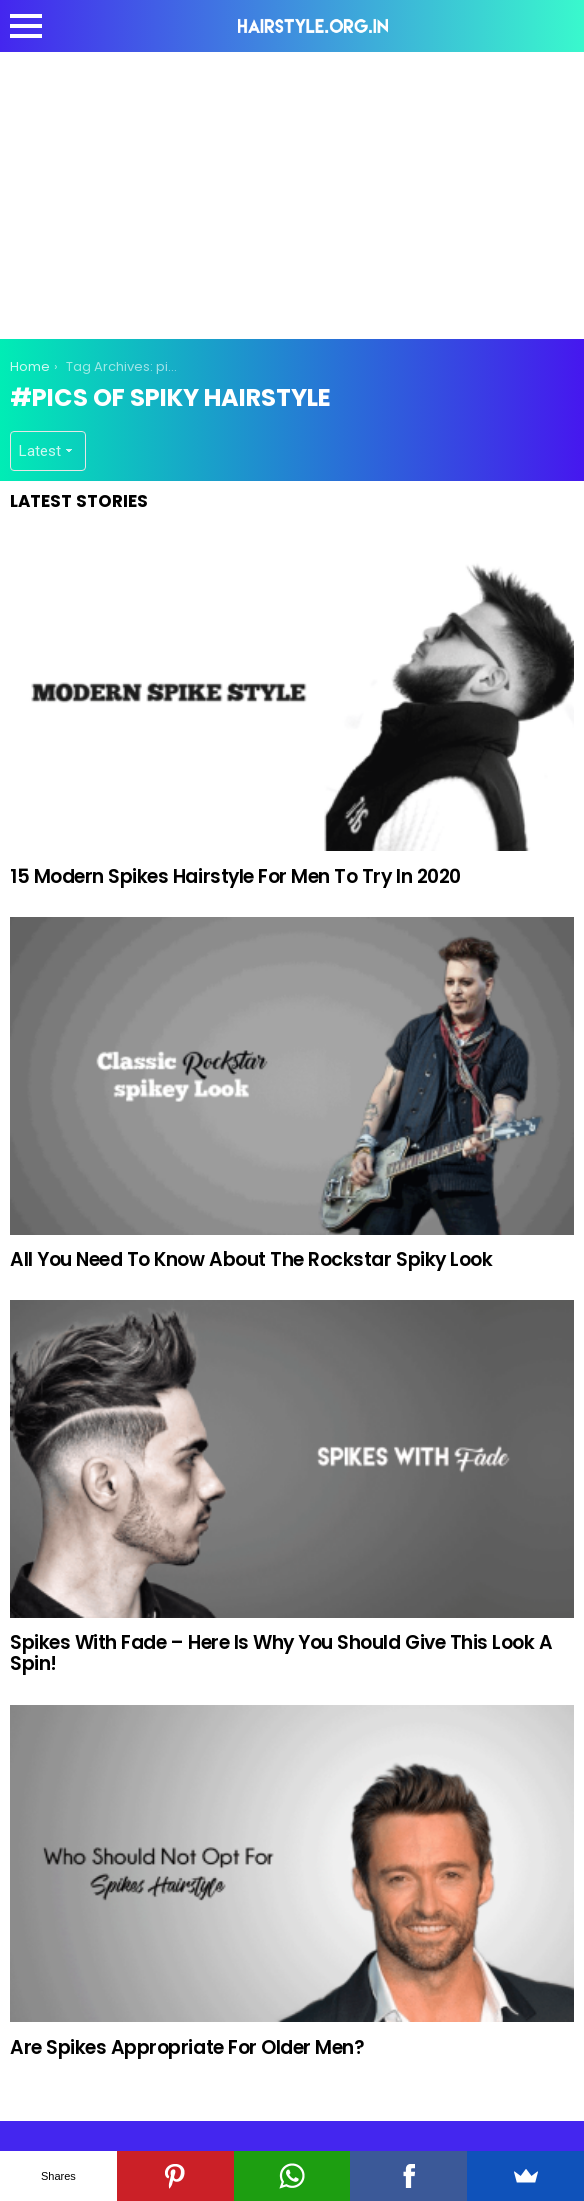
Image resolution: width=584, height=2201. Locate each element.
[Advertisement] (297, 192)
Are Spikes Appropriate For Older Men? (187, 2047)
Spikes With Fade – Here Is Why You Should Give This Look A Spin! (281, 1653)
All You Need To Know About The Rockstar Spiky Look (251, 1259)
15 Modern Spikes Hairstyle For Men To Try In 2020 (235, 876)
